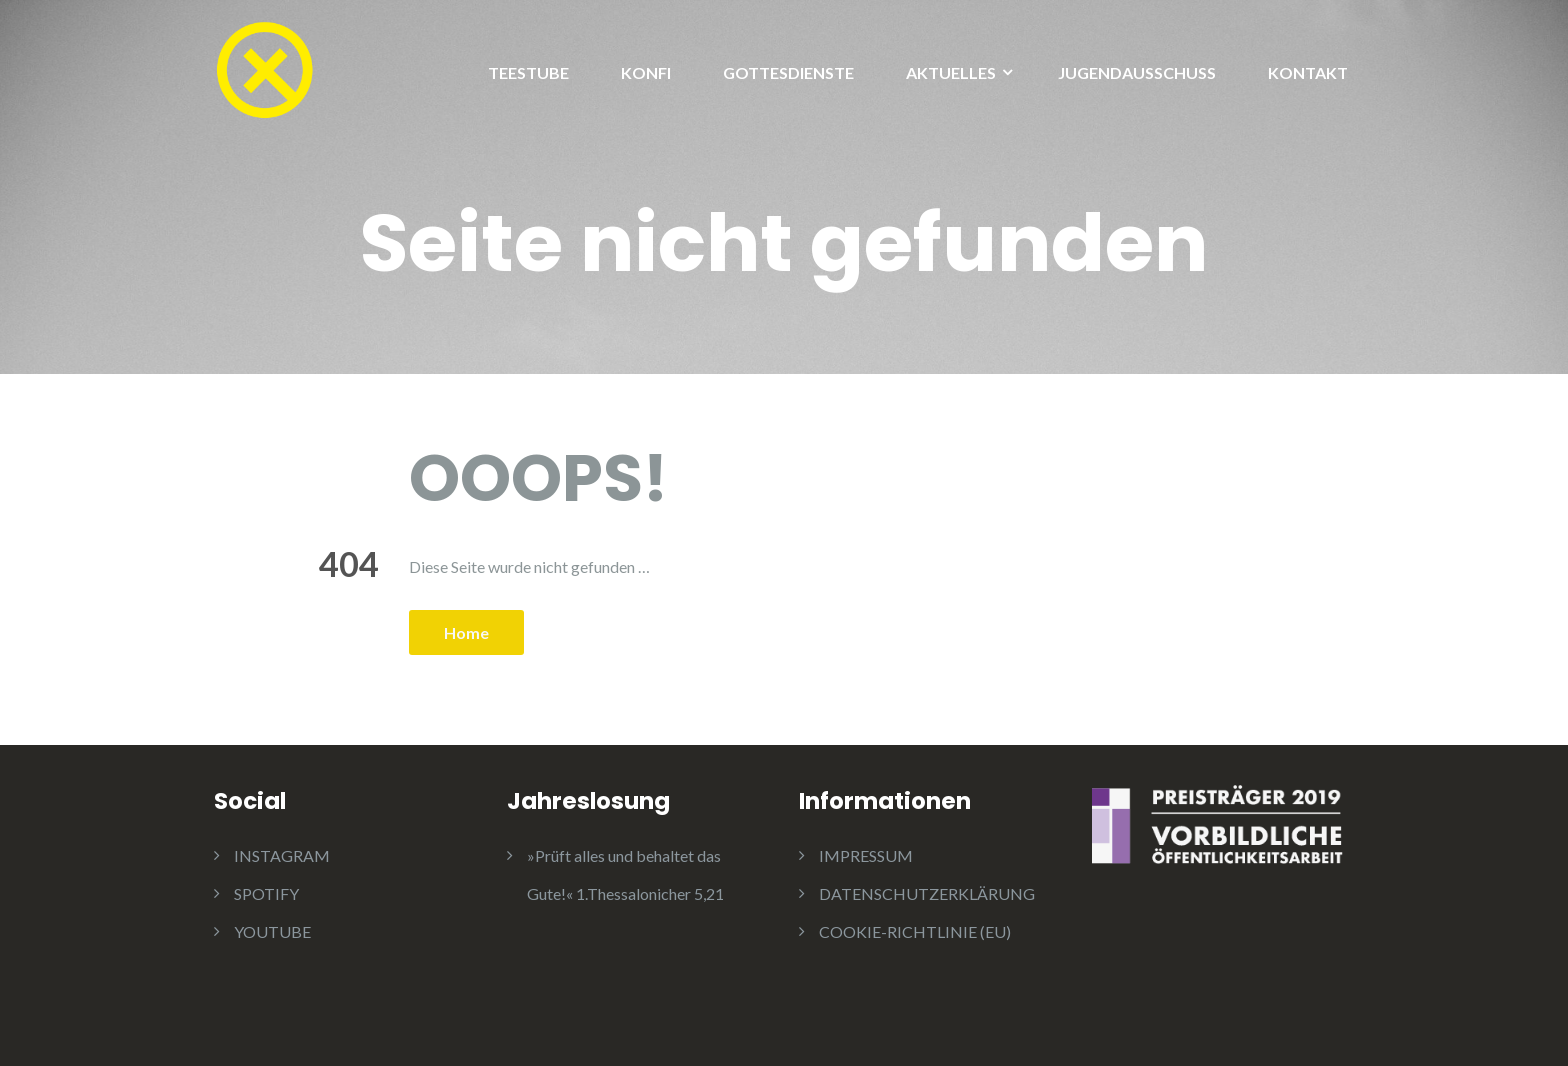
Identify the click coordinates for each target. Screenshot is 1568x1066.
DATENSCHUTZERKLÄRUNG (927, 893)
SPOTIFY (266, 893)
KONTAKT (1308, 72)
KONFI (646, 72)
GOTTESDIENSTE (788, 72)
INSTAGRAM (282, 855)
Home (466, 632)
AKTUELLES (951, 72)
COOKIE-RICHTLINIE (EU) (915, 931)
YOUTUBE (272, 931)
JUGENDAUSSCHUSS (1137, 72)
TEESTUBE (528, 72)
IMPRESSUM (866, 855)
